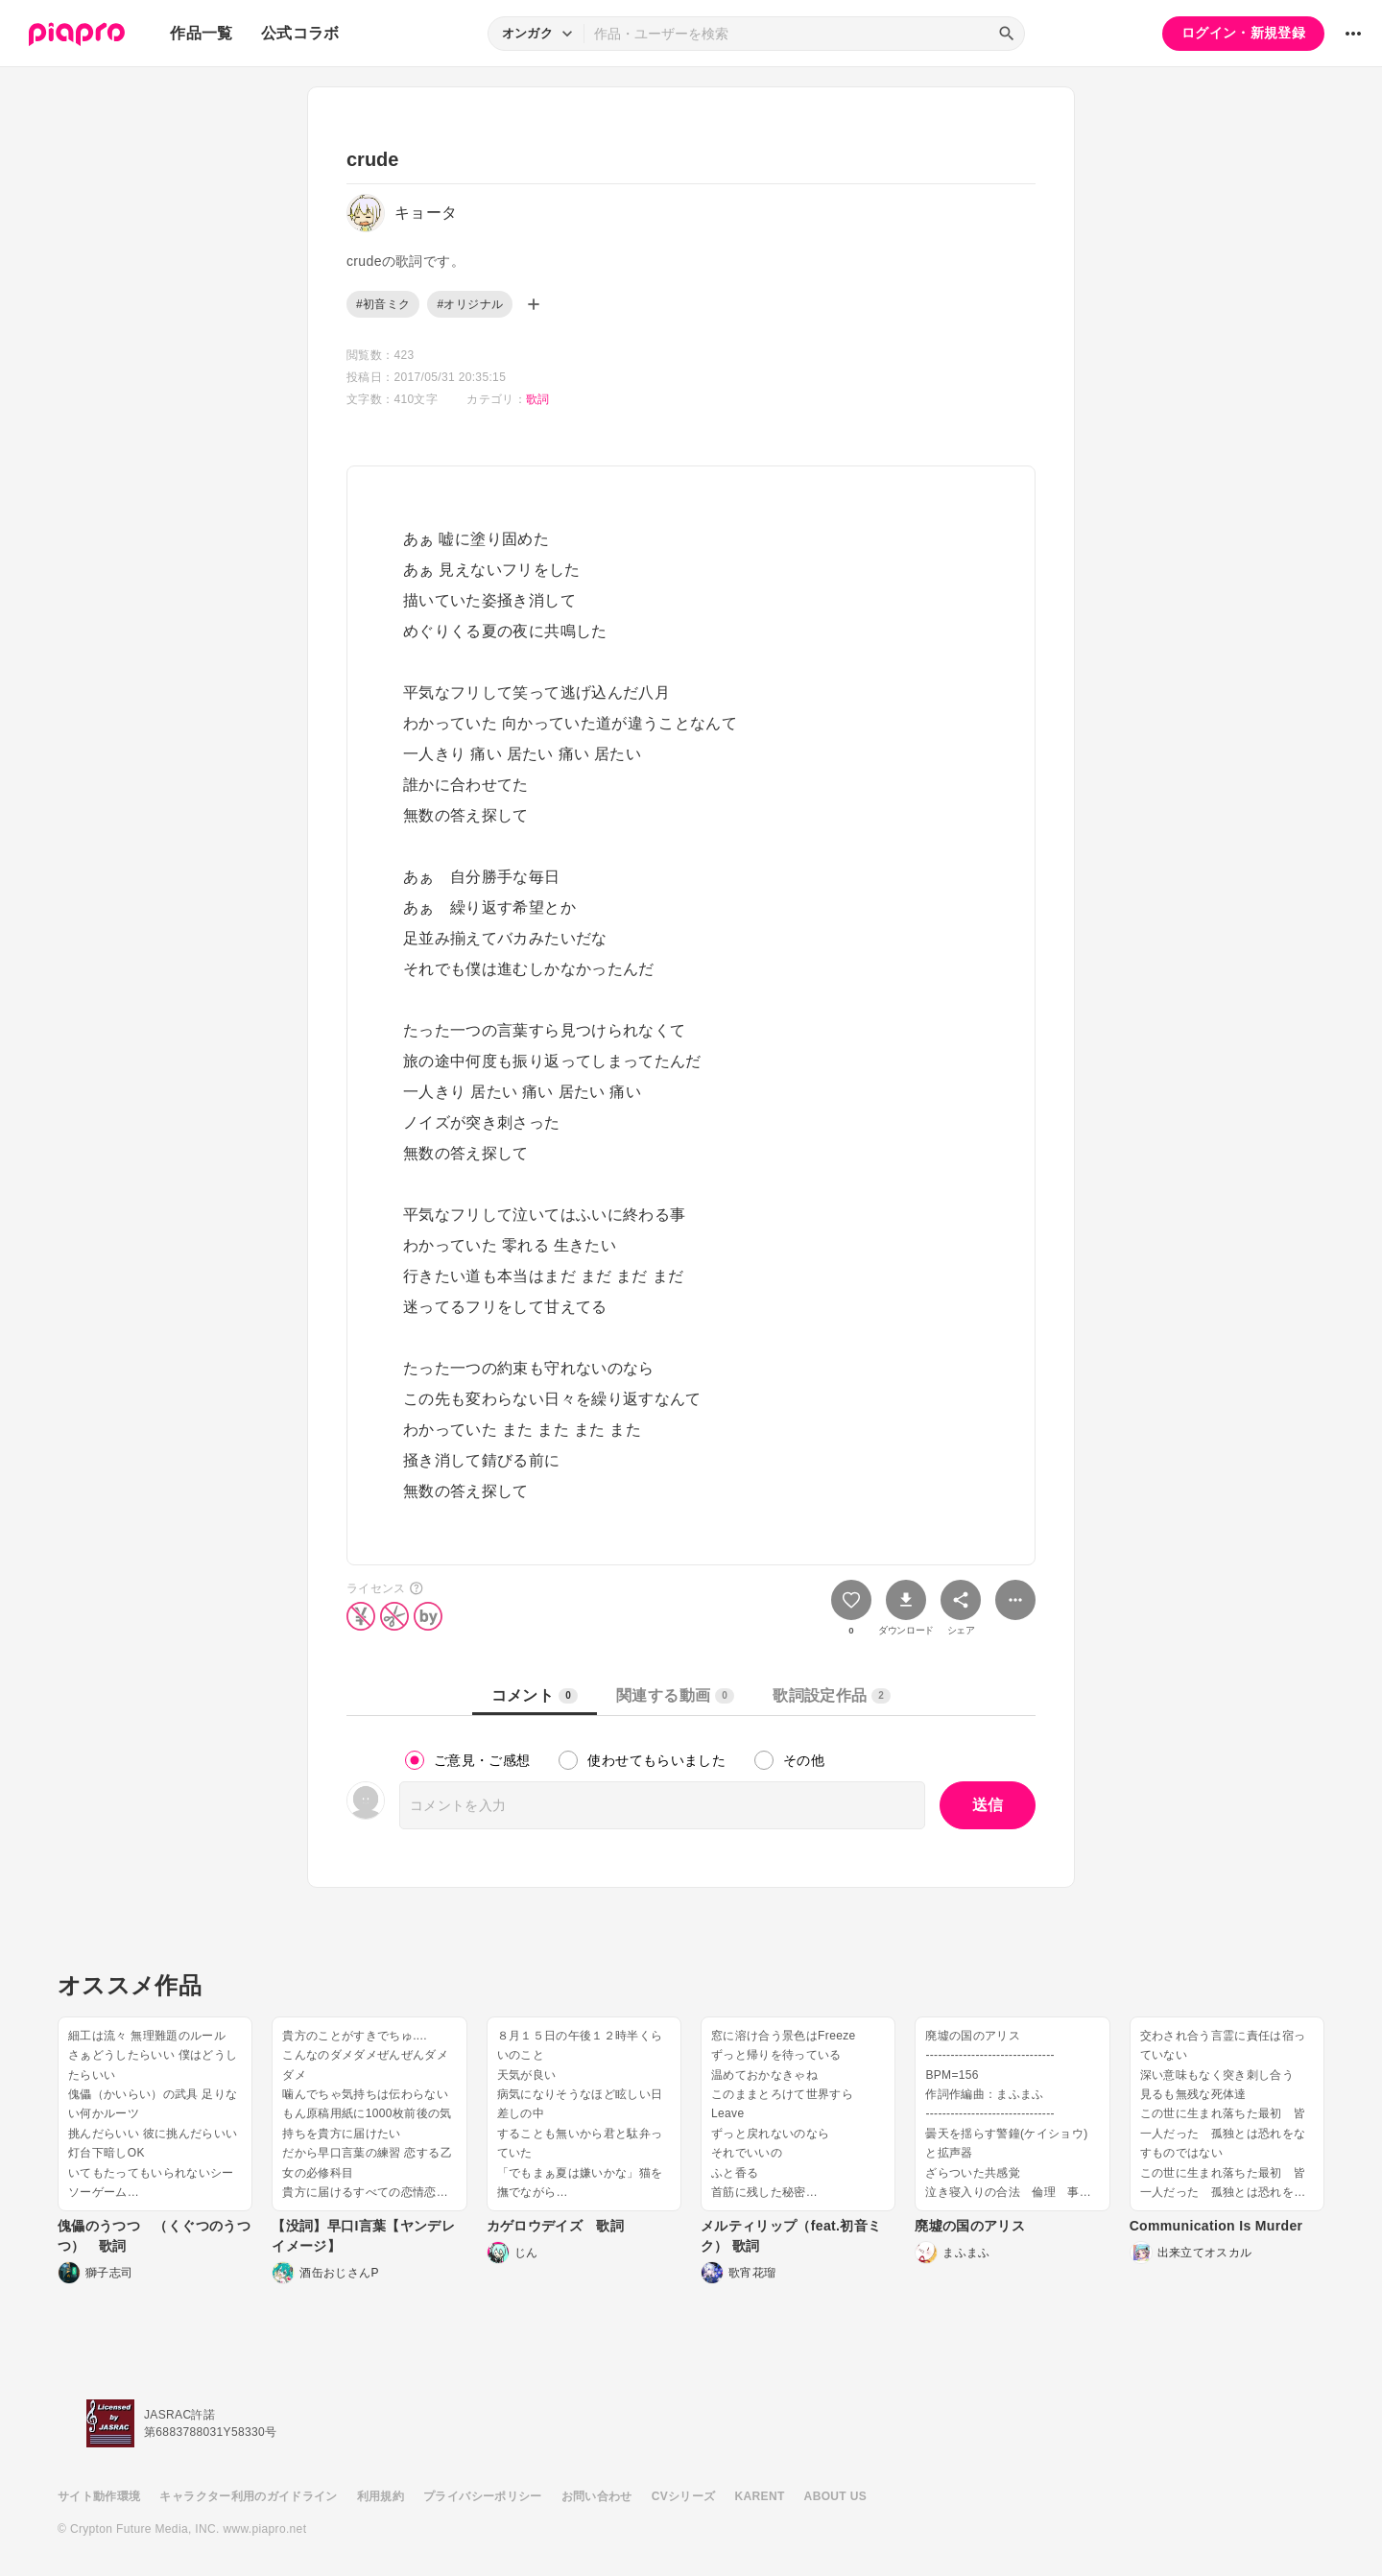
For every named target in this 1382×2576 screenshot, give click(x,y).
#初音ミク (383, 304)
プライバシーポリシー (482, 2496)
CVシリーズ (684, 2496)
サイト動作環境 (99, 2496)
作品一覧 (201, 33)
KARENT (760, 2496)
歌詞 (538, 399)
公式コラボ (300, 33)
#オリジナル (470, 304)
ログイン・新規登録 (1243, 32)
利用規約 (380, 2496)
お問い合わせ (596, 2496)
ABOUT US (835, 2496)
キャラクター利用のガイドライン (248, 2496)
